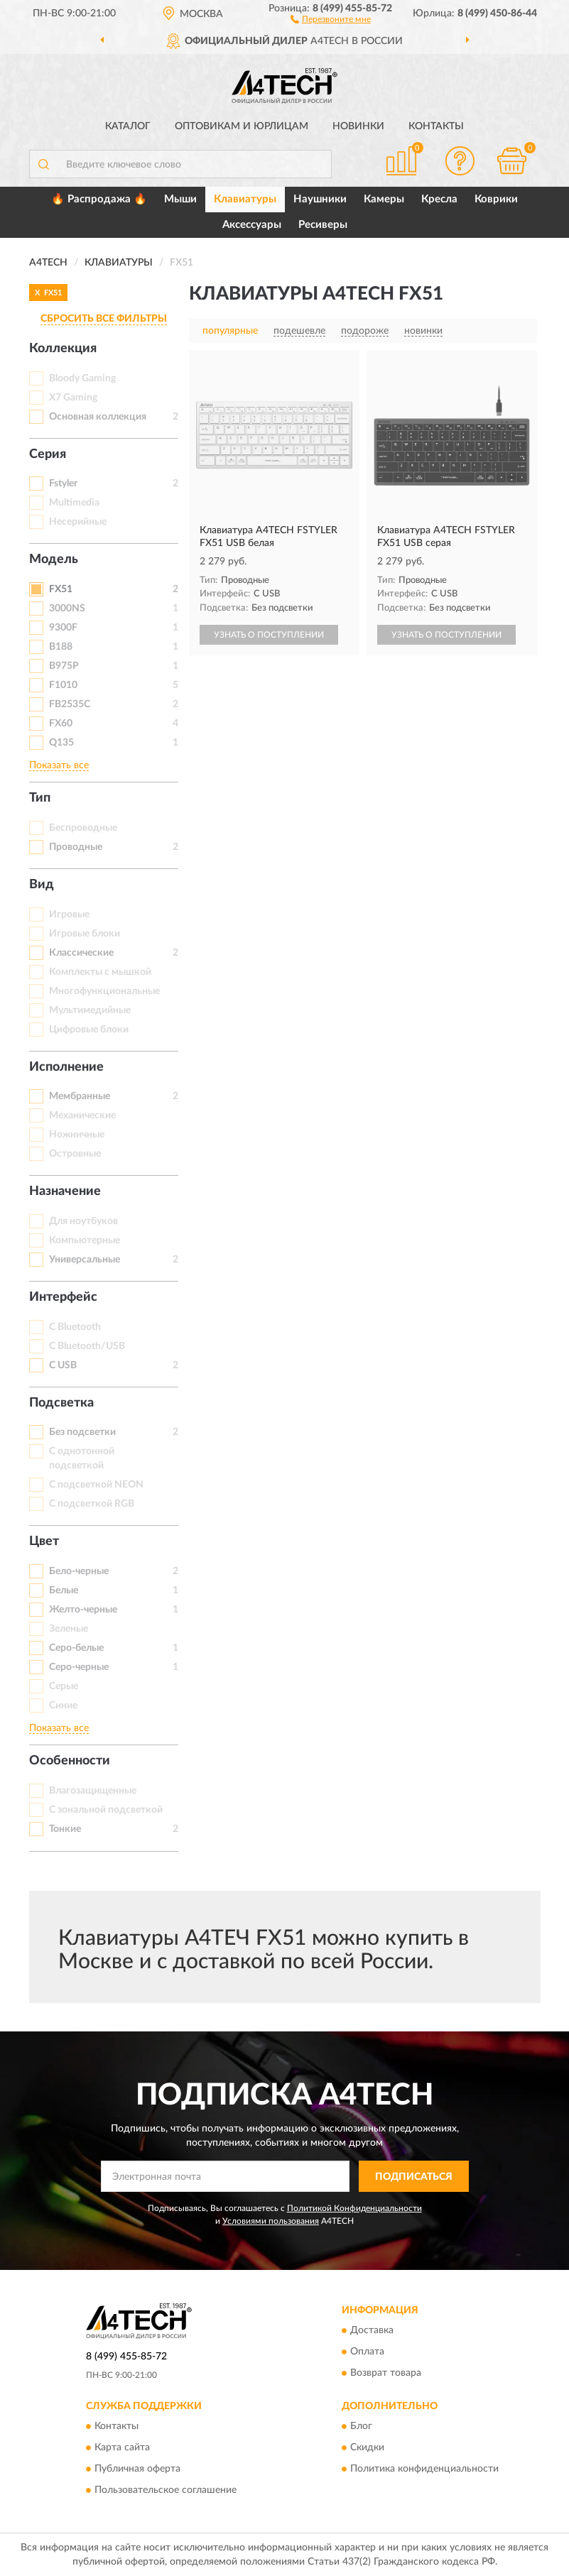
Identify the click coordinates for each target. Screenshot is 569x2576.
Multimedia (74, 503)
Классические (81, 953)
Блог (361, 2427)
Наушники (320, 199)
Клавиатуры (245, 199)
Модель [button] (53, 559)
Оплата (367, 2352)
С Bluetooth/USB (87, 1346)
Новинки (358, 126)
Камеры (384, 199)
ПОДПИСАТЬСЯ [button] (414, 2177)
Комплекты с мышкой (100, 972)
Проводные (75, 847)
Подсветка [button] (61, 1403)
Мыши (180, 199)
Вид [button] (41, 884)
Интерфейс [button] (63, 1297)
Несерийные (78, 522)
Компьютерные (84, 1240)
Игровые (69, 914)
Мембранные (79, 1096)
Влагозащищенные (92, 1791)
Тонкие (65, 1829)
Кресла (439, 199)
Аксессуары (251, 224)
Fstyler (63, 484)
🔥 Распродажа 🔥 (99, 199)
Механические (82, 1115)
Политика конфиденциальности (424, 2469)
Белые (63, 1590)
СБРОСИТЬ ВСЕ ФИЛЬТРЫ (103, 319)
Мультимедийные (90, 1010)
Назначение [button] (65, 1191)
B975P (64, 666)
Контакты (436, 126)
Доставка (372, 2331)
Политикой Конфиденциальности (354, 2208)
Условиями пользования (270, 2221)
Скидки (367, 2448)
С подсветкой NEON (96, 1485)
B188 (60, 647)
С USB (63, 1365)
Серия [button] (47, 454)
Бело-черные (79, 1571)
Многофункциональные (104, 991)
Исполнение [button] (66, 1067)
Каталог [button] (128, 126)
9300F (63, 628)
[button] (331, 18)
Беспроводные (83, 828)
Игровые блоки (84, 934)
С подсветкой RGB (91, 1504)
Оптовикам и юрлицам (241, 126)
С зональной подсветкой (106, 1810)
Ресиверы (322, 224)
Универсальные (84, 1260)
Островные (75, 1154)
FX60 (60, 723)
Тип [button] (39, 798)
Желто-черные (83, 1610)
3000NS (67, 608)
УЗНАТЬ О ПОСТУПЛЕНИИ (269, 635)
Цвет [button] (44, 1541)
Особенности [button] (69, 1760)
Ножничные (76, 1135)
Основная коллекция (97, 417)
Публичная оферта (137, 2469)
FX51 (60, 589)
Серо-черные (79, 1667)
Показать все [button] (59, 765)
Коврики (496, 199)
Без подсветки (82, 1432)
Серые (63, 1686)
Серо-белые (76, 1648)
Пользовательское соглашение (165, 2491)
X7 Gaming (73, 398)
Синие (63, 1705)
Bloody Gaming (82, 378)
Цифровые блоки (89, 1030)
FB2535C (69, 704)
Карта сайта (122, 2448)
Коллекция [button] (63, 348)
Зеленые (68, 1629)
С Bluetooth (75, 1327)
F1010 (63, 685)
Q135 (61, 743)
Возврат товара (385, 2374)
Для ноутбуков (83, 1221)
